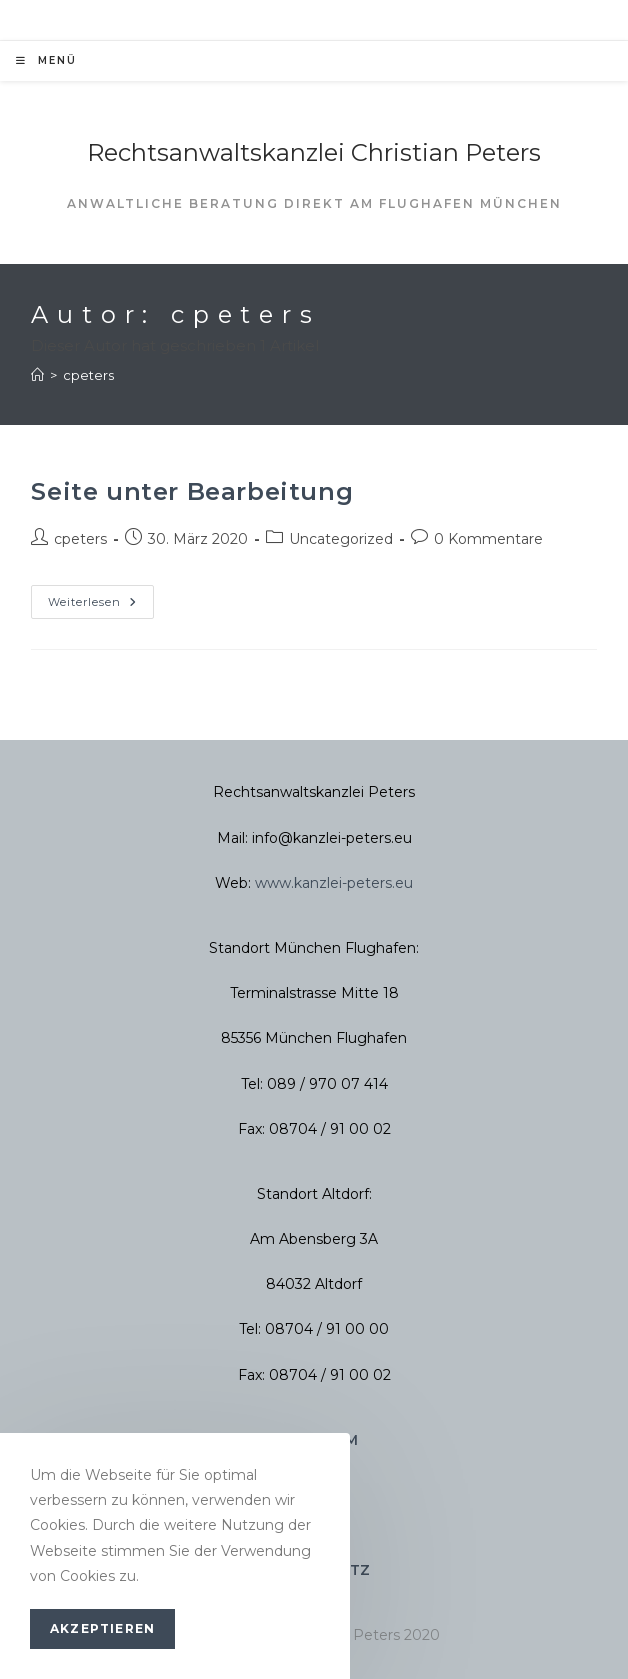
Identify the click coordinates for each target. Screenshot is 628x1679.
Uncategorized (341, 539)
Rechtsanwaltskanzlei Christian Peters (314, 152)
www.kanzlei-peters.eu (334, 883)
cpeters (88, 375)
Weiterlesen (101, 597)
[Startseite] (37, 375)
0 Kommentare (488, 539)
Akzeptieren (102, 1628)
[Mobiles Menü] (46, 61)
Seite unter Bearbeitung (192, 491)
